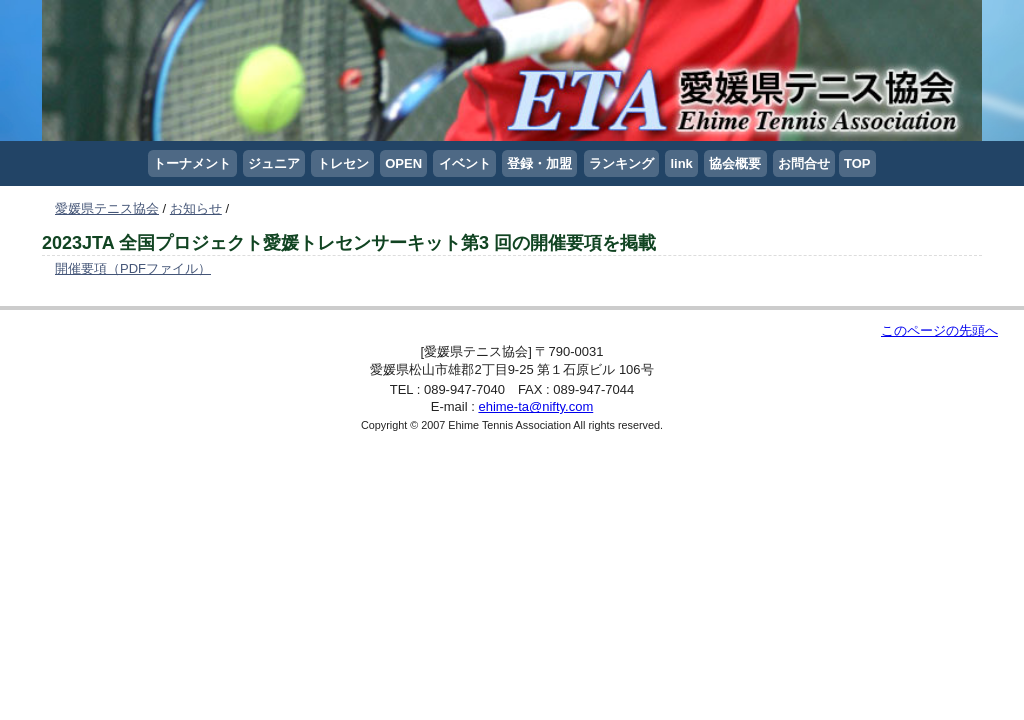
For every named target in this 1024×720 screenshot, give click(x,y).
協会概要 (735, 163)
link (681, 163)
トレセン (343, 163)
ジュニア (274, 163)
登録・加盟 (539, 163)
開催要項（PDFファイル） (133, 268)
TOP (857, 163)
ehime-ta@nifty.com (535, 406)
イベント (465, 163)
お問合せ (804, 163)
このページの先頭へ (939, 330)
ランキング (621, 163)
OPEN (403, 163)
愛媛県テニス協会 (107, 208)
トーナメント (192, 163)
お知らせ (196, 208)
